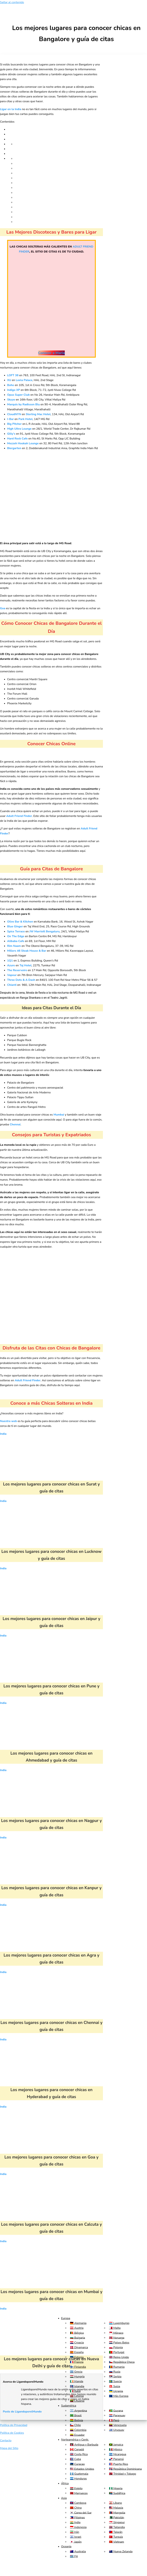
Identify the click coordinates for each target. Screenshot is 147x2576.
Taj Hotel (25, 965)
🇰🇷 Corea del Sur (81, 2513)
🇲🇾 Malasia (116, 2508)
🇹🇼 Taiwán (116, 2532)
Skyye (11, 400)
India (3, 1434)
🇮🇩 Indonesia (78, 2527)
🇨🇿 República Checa (122, 2362)
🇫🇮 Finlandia (78, 2367)
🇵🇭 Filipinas (77, 2517)
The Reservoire (17, 970)
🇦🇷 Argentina (78, 2410)
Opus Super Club (18, 395)
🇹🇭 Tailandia (117, 2527)
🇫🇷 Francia (76, 2362)
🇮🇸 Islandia (77, 2386)
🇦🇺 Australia (78, 2551)
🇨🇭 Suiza (114, 2386)
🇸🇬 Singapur (117, 2522)
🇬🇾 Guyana (116, 2410)
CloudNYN (14, 414)
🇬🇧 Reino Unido (119, 2357)
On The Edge (15, 936)
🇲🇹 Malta (115, 2328)
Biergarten (14, 448)
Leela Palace (24, 380)
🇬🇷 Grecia (76, 2372)
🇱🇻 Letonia (77, 2396)
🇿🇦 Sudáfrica (117, 2493)
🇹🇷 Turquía (116, 2537)
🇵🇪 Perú (114, 2420)
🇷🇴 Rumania (117, 2367)
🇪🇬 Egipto (76, 2488)
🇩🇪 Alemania (78, 2323)
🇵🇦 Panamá (116, 2459)
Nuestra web (8, 1421)
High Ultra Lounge (19, 429)
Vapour (12, 975)
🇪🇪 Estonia (77, 2357)
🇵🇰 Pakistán (116, 2517)
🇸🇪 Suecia (115, 2381)
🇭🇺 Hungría (77, 2377)
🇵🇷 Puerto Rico (118, 2464)
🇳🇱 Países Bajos (119, 2343)
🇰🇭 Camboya (78, 2503)
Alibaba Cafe (15, 941)
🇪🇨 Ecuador (77, 2435)
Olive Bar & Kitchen (20, 922)
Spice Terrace (16, 931)
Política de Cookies (12, 2433)
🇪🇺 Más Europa (118, 2396)
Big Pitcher (14, 424)
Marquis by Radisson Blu (23, 404)
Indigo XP (13, 390)
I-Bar (10, 419)
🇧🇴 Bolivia (76, 2420)
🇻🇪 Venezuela (117, 2425)
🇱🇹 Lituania (77, 2401)
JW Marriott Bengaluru (44, 931)
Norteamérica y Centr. (75, 2440)
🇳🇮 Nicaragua (117, 2454)
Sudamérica (68, 2406)
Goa (2, 608)
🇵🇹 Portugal (116, 2352)
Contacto (5, 2440)
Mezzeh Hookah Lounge (23, 443)
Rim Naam (14, 946)
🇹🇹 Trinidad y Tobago (122, 2474)
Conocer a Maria (51, 352)
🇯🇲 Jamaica (116, 2445)
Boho (10, 385)
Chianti (12, 985)
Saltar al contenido (12, 2)
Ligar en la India (10, 109)
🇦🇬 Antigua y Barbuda (84, 2445)
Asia (64, 2498)
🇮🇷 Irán (74, 2532)
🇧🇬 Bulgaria (77, 2338)
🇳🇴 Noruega (116, 2338)
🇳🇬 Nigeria (115, 2488)
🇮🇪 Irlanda (76, 2381)
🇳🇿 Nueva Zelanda (121, 2551)
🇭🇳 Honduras (78, 2479)
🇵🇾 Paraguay (117, 2415)
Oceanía (66, 2546)
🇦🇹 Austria (76, 2328)
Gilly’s (11, 434)
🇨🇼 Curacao (77, 2464)
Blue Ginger (15, 926)
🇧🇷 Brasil (76, 2415)
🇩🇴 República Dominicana (125, 2469)
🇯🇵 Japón (76, 2542)
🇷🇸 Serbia (115, 2377)
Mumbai (59, 1115)
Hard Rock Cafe (17, 439)
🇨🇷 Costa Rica (79, 2454)
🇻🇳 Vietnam (116, 2542)
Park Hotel (25, 419)
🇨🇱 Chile (75, 2425)
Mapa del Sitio (9, 2448)
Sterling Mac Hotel (38, 414)
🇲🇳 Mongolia (117, 2513)
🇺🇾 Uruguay (116, 2430)
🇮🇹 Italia (75, 2391)
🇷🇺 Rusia (114, 2372)
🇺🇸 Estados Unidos (82, 2469)
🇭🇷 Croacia (77, 2343)
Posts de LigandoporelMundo (22, 2412)
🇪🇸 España (76, 2352)
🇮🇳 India (75, 2522)
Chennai (15, 1124)
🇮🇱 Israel (75, 2537)
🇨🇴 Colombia (78, 2430)
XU (9, 380)
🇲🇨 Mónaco (116, 2333)
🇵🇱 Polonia (116, 2347)
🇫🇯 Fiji (74, 2556)
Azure (11, 965)
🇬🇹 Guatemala (79, 2474)
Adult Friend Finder (19, 816)
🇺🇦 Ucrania (116, 2391)
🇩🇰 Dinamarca (79, 2347)
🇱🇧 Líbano (115, 2503)
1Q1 (10, 961)
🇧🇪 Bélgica (77, 2333)
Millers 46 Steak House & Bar (26, 951)
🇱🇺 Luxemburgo (119, 2323)
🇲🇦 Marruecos (79, 2493)
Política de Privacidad (13, 2425)
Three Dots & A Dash (21, 980)
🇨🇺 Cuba (75, 2459)
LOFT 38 (13, 375)
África (65, 2483)
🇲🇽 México (115, 2449)
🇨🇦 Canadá (77, 2449)
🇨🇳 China (76, 2508)
